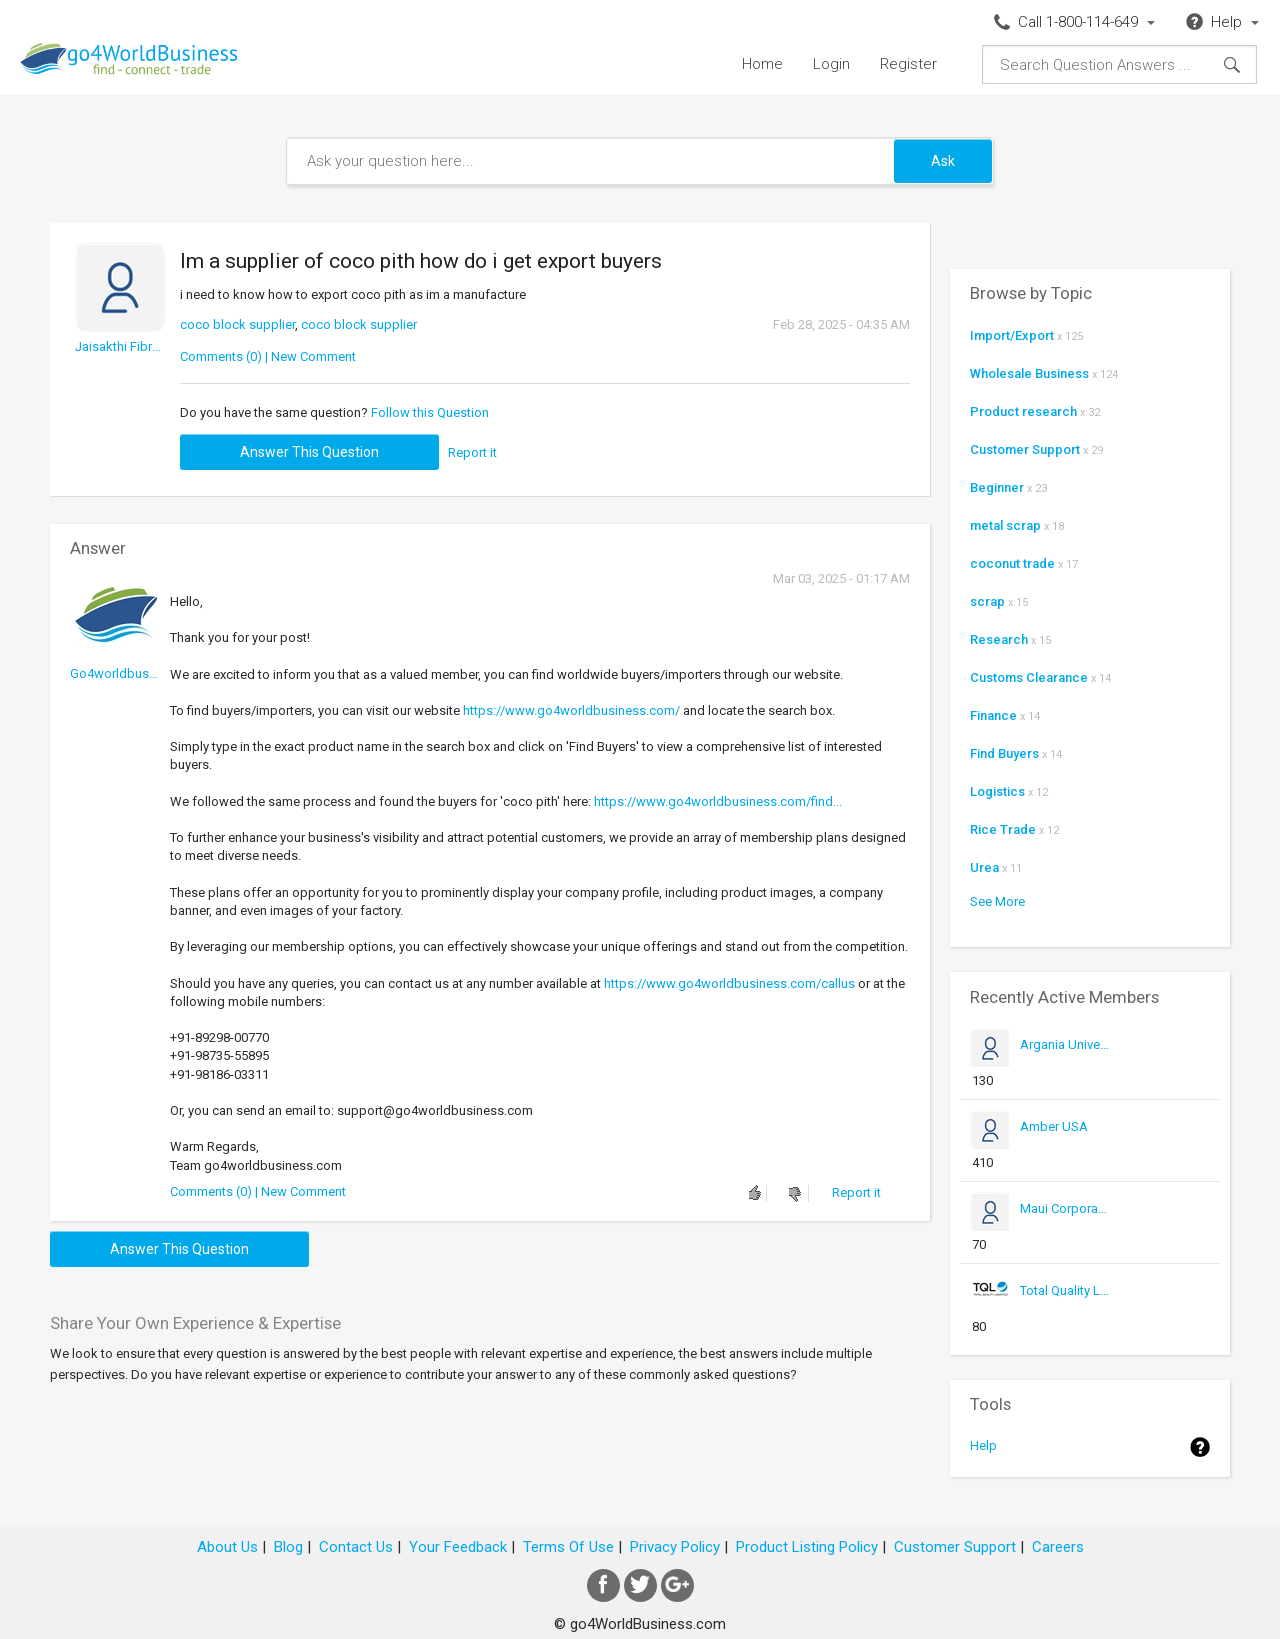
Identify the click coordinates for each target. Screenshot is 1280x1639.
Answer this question (309, 452)
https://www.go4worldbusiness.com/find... (718, 801)
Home (762, 64)
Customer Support (1025, 449)
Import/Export (1012, 335)
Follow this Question (430, 412)
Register (908, 64)
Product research (1023, 411)
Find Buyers (1004, 753)
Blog (288, 1547)
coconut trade (1012, 563)
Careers (1058, 1547)
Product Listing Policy (807, 1547)
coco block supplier (237, 324)
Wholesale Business (1029, 373)
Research (999, 639)
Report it (472, 452)
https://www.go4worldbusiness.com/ (571, 710)
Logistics (997, 791)
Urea (984, 867)
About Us (227, 1547)
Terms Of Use (568, 1547)
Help (983, 1445)
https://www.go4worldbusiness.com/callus (729, 983)
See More (997, 901)
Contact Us (356, 1547)
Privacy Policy (675, 1547)
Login (831, 64)
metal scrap (1005, 525)
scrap (987, 601)
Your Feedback (458, 1547)
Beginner (997, 487)
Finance (993, 715)
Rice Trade (1003, 829)
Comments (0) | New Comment (268, 356)
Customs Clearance (1029, 677)
